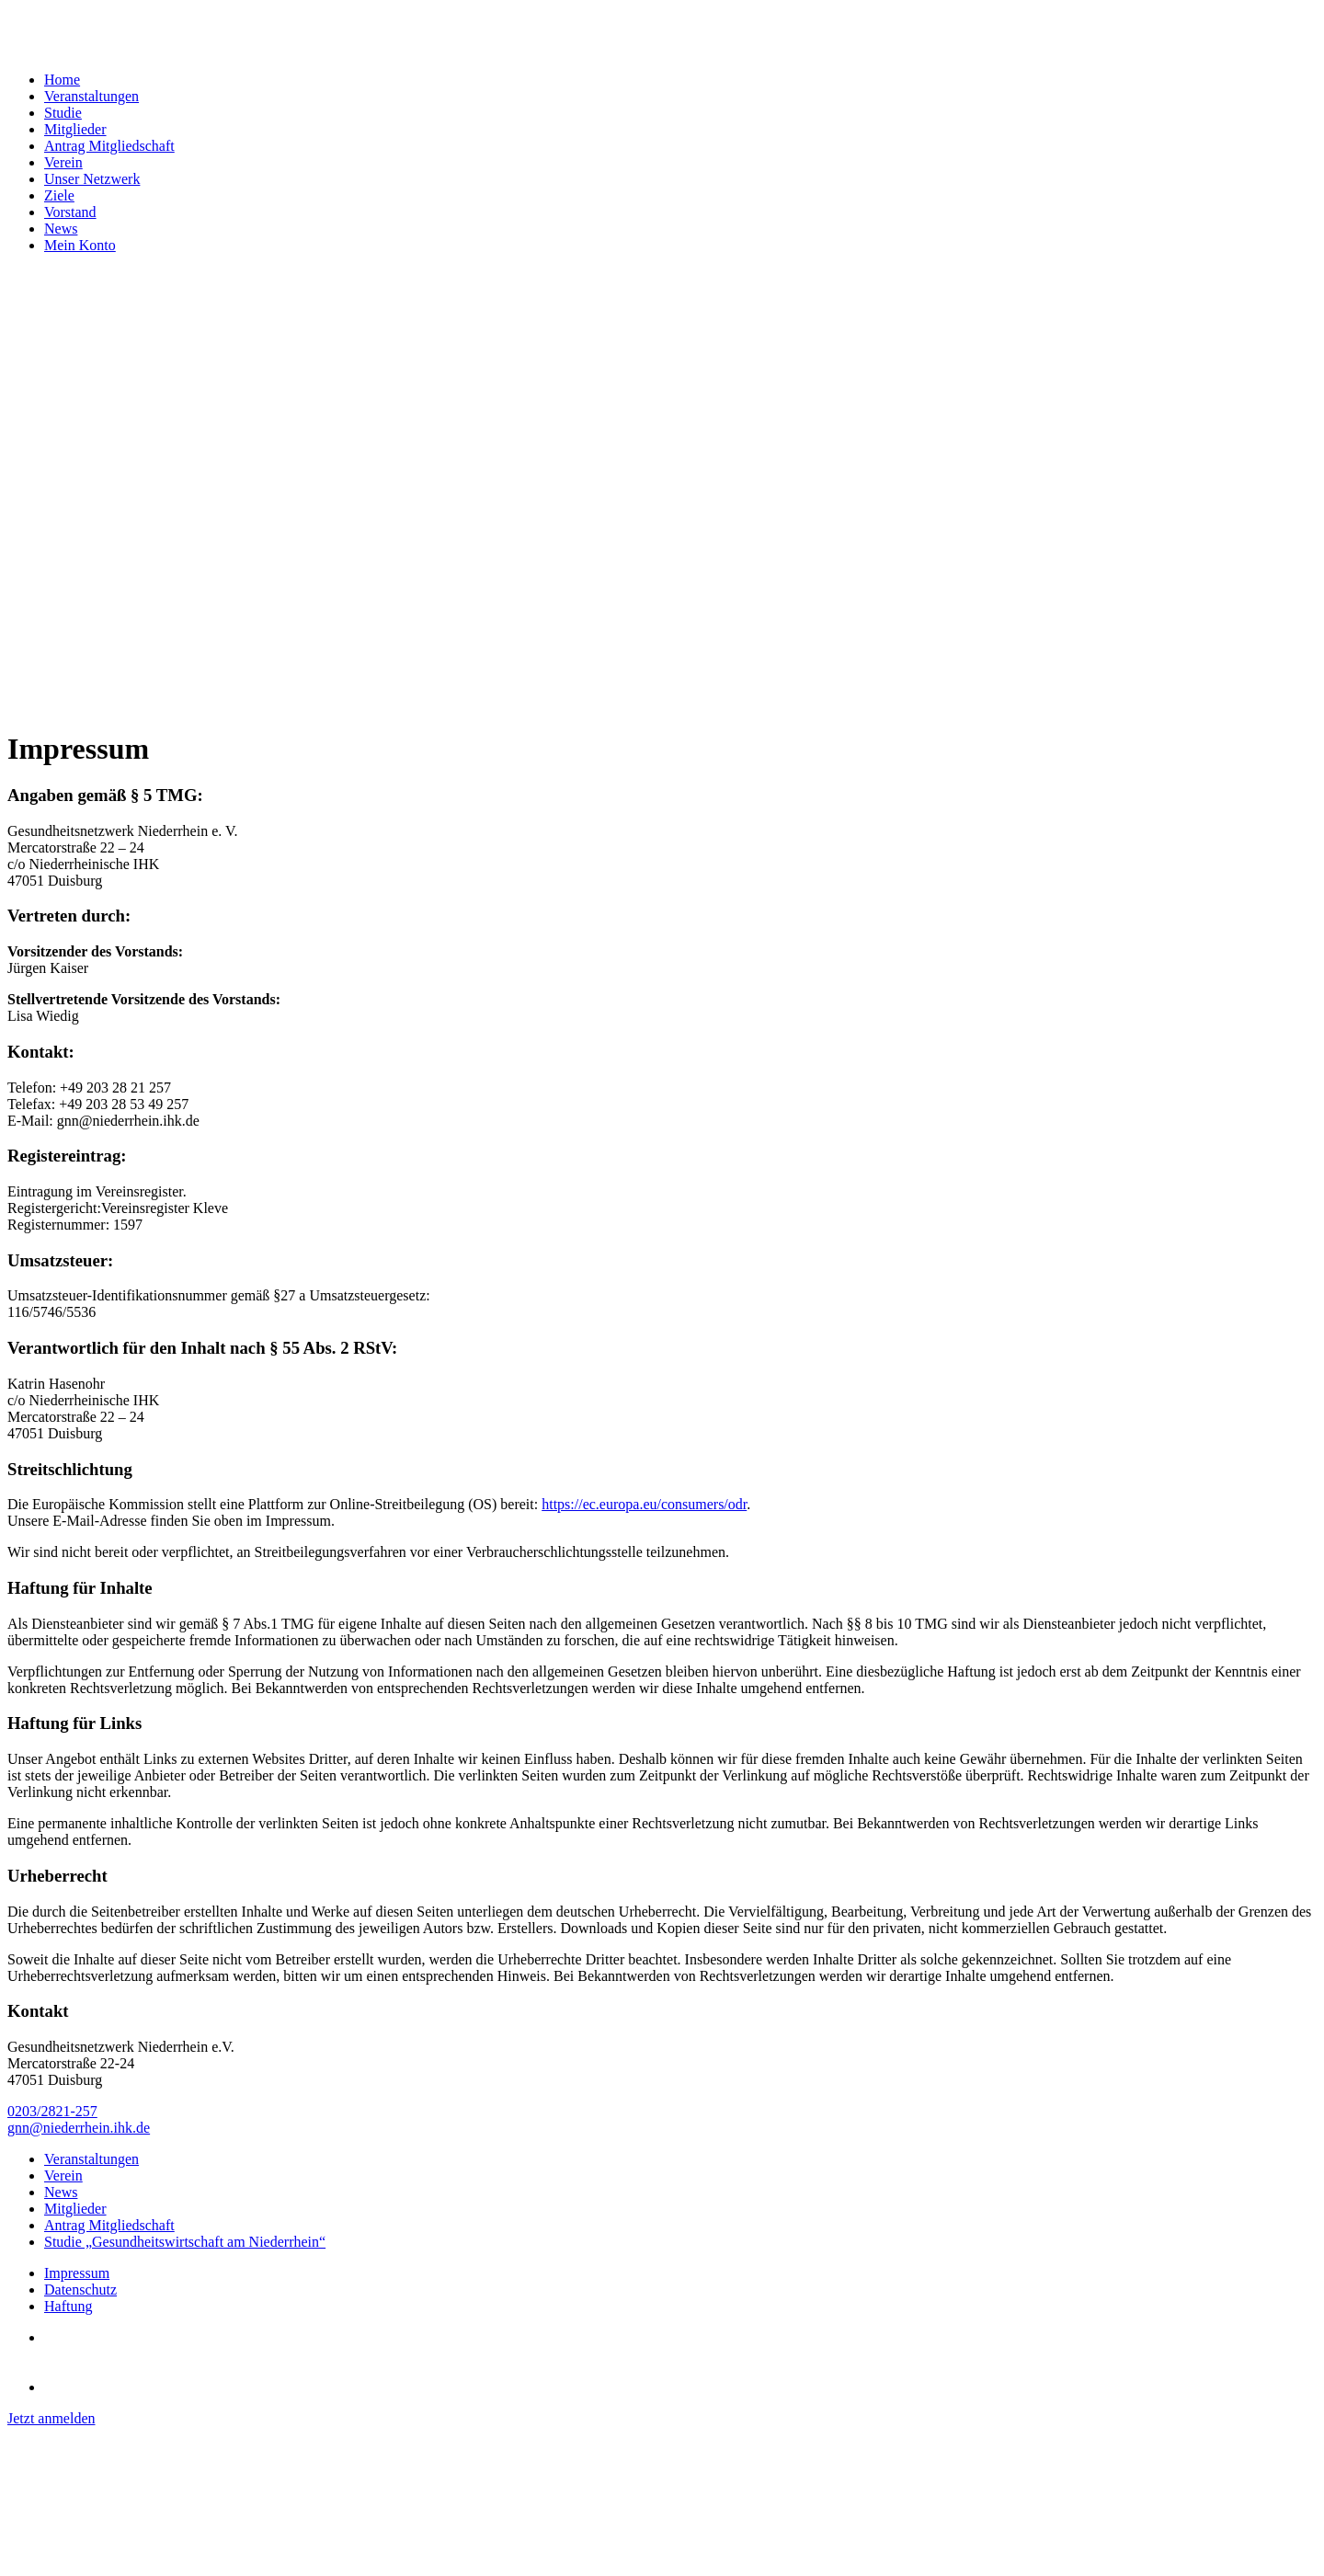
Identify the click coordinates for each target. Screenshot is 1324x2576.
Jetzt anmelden (51, 2418)
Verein (63, 162)
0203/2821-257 (52, 2111)
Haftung (68, 2306)
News (60, 228)
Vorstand (70, 212)
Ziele (59, 195)
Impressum (76, 2273)
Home (62, 79)
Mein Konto (80, 245)
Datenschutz (80, 2289)
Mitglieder (75, 129)
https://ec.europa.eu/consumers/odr (644, 1504)
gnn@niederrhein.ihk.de (78, 2127)
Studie (63, 112)
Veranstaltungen (91, 96)
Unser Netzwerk (92, 179)
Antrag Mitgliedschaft (109, 146)
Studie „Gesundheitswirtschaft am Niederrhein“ (184, 2242)
